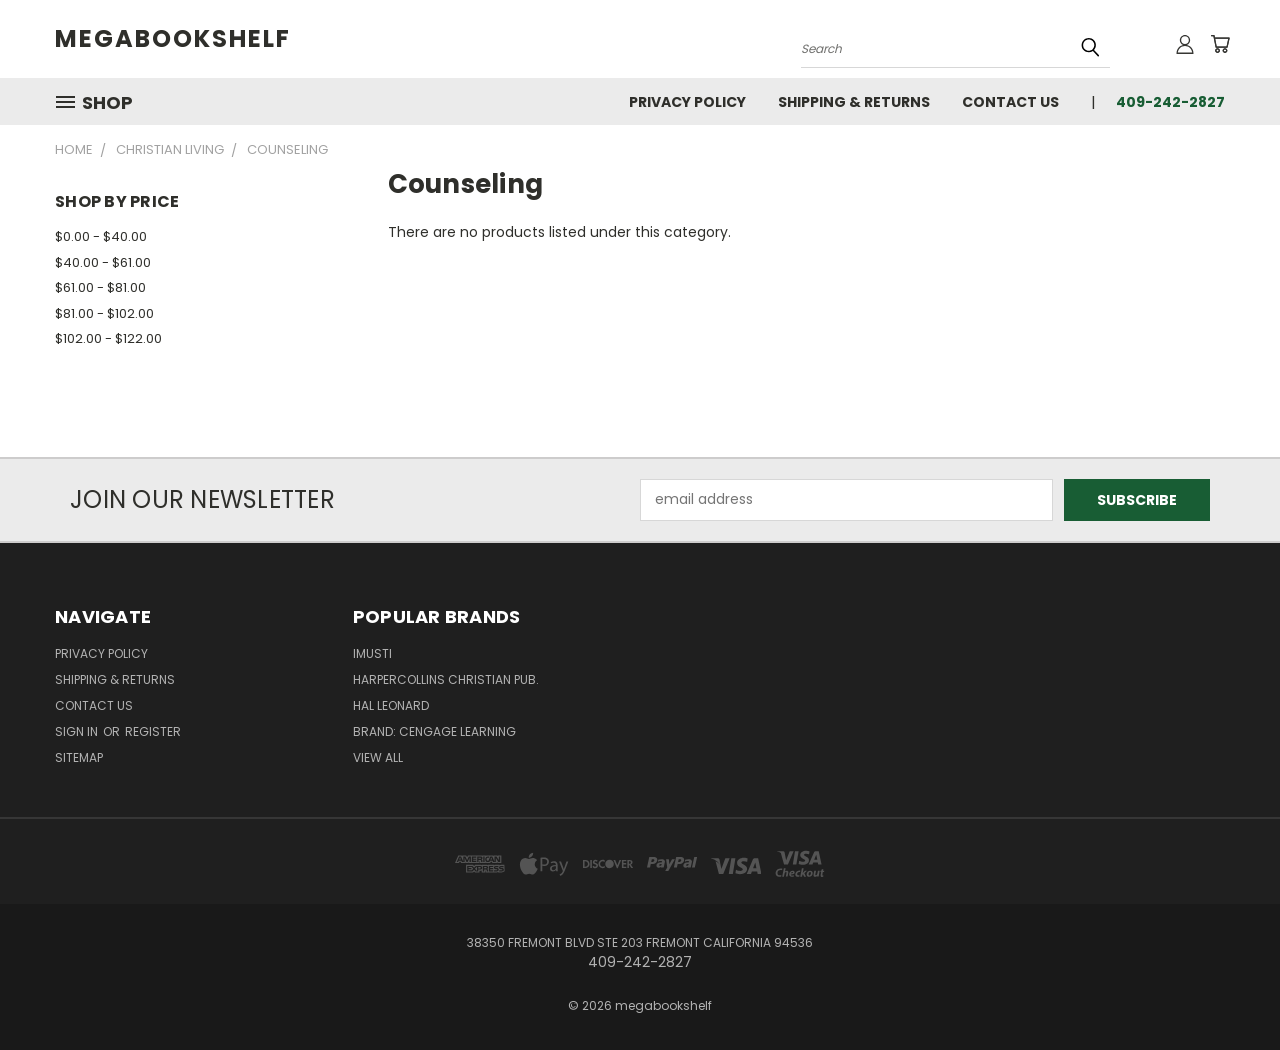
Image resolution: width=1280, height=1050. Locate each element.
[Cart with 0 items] (1220, 44)
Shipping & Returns (854, 102)
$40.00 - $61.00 (103, 262)
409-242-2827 (1170, 102)
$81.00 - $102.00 (104, 313)
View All (378, 757)
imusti (372, 653)
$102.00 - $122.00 (108, 338)
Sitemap (79, 757)
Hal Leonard (391, 705)
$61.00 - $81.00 (100, 287)
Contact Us (1010, 102)
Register (153, 731)
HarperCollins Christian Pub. (446, 679)
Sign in (78, 731)
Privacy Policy (687, 102)
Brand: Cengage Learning (434, 731)
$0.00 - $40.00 (101, 236)
